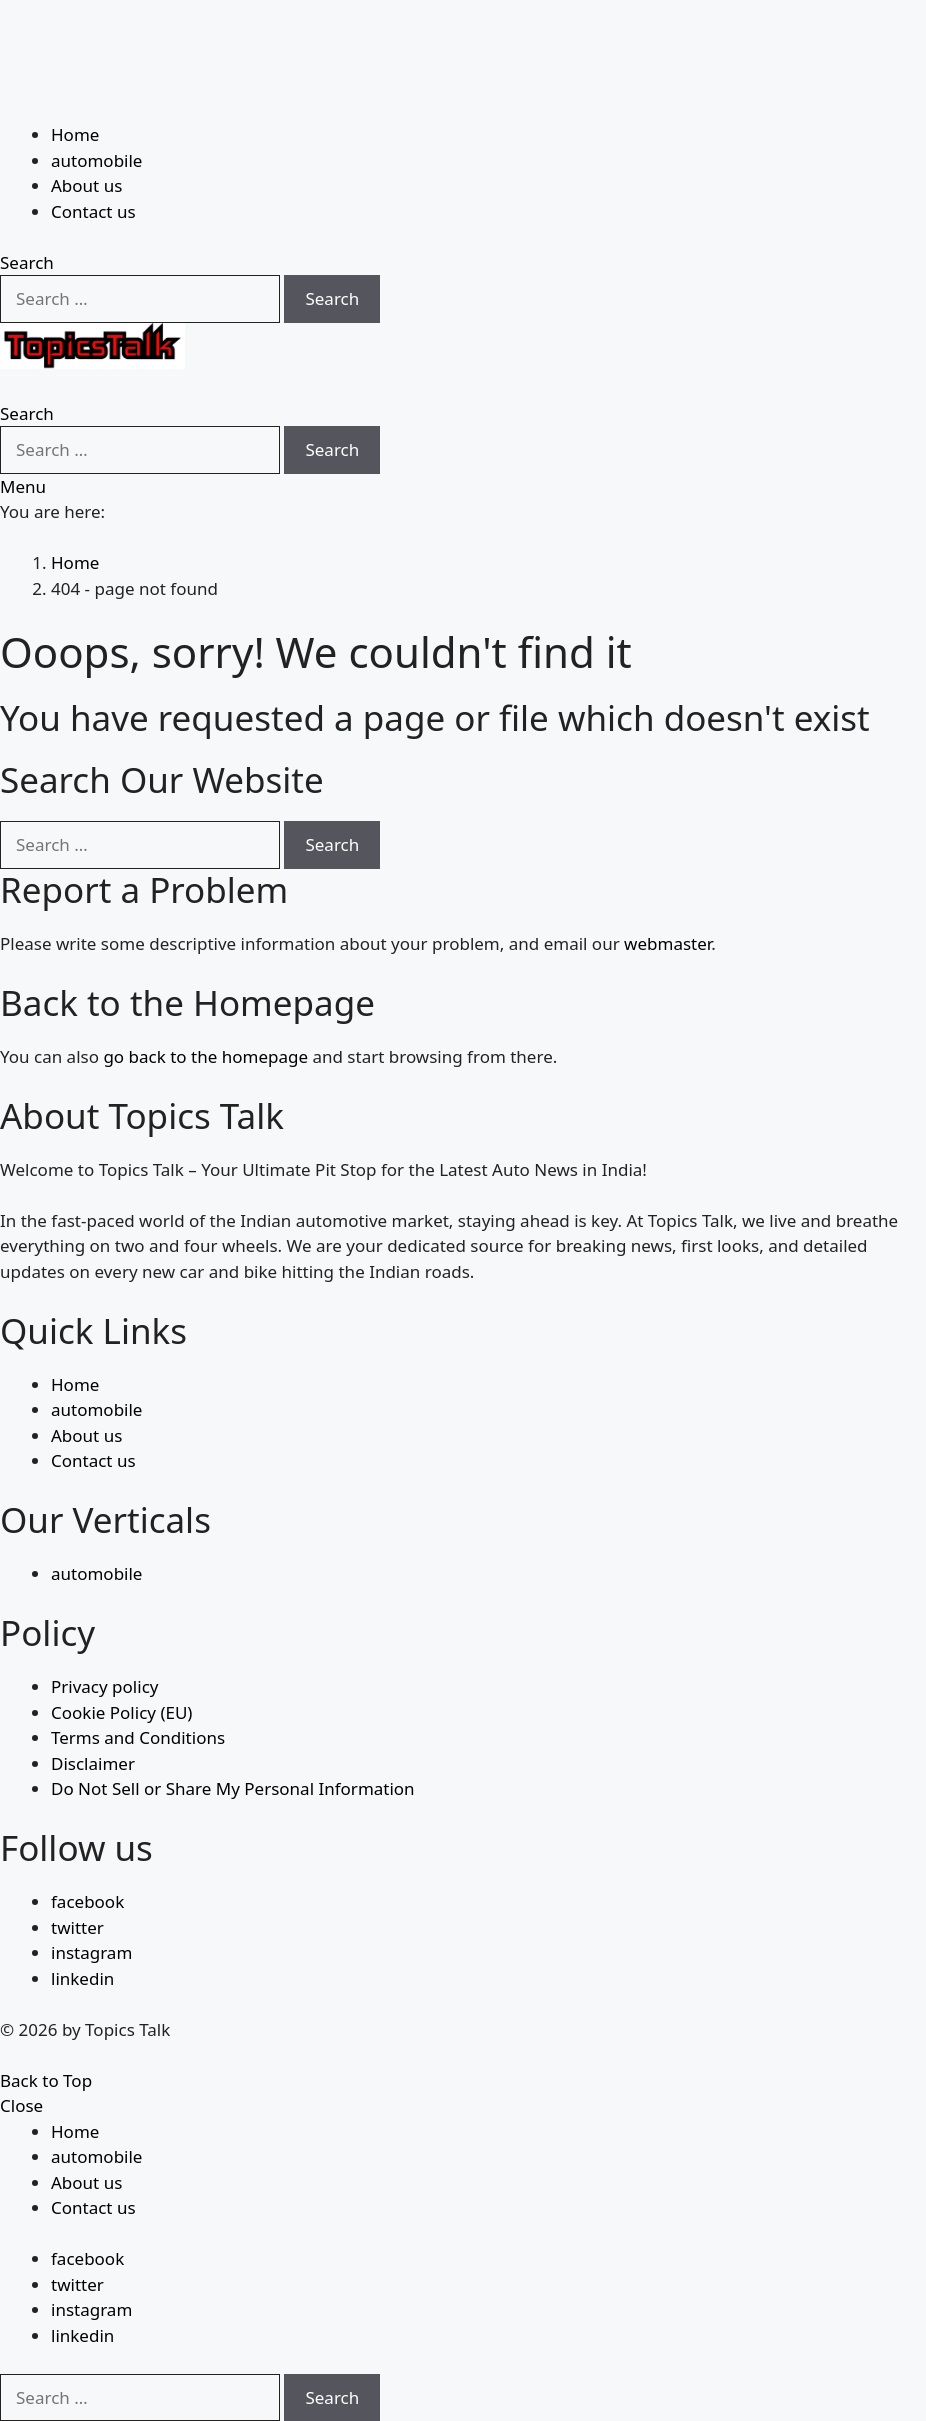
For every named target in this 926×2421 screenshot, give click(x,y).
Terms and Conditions (138, 1737)
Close (21, 2105)
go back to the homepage (205, 1056)
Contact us (93, 211)
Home (75, 134)
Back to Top (46, 2080)
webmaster (667, 943)
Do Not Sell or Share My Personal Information (233, 1788)
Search (332, 298)
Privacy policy (104, 1686)
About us (86, 185)
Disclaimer (93, 1763)
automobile (96, 160)
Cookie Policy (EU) (121, 1712)
